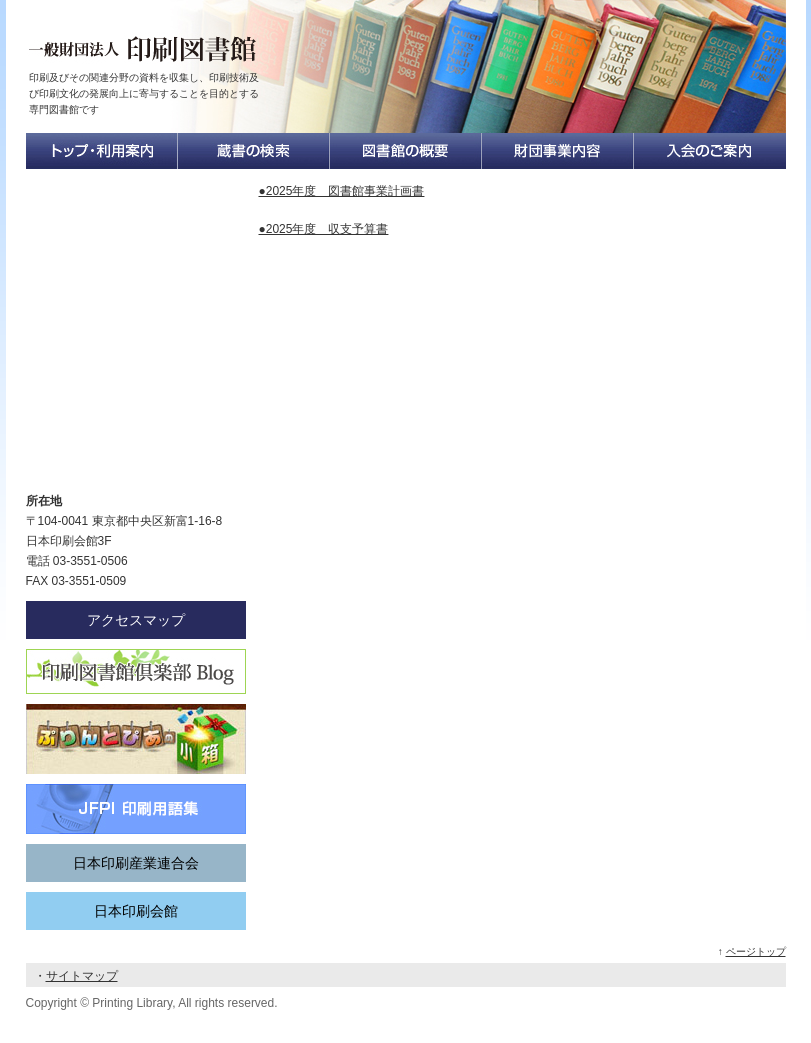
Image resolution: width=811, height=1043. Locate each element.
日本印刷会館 (136, 911)
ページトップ (756, 951)
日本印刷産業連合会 (136, 863)
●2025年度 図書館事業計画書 (342, 191)
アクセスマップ (136, 620)
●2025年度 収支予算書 (324, 229)
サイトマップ (82, 976)
